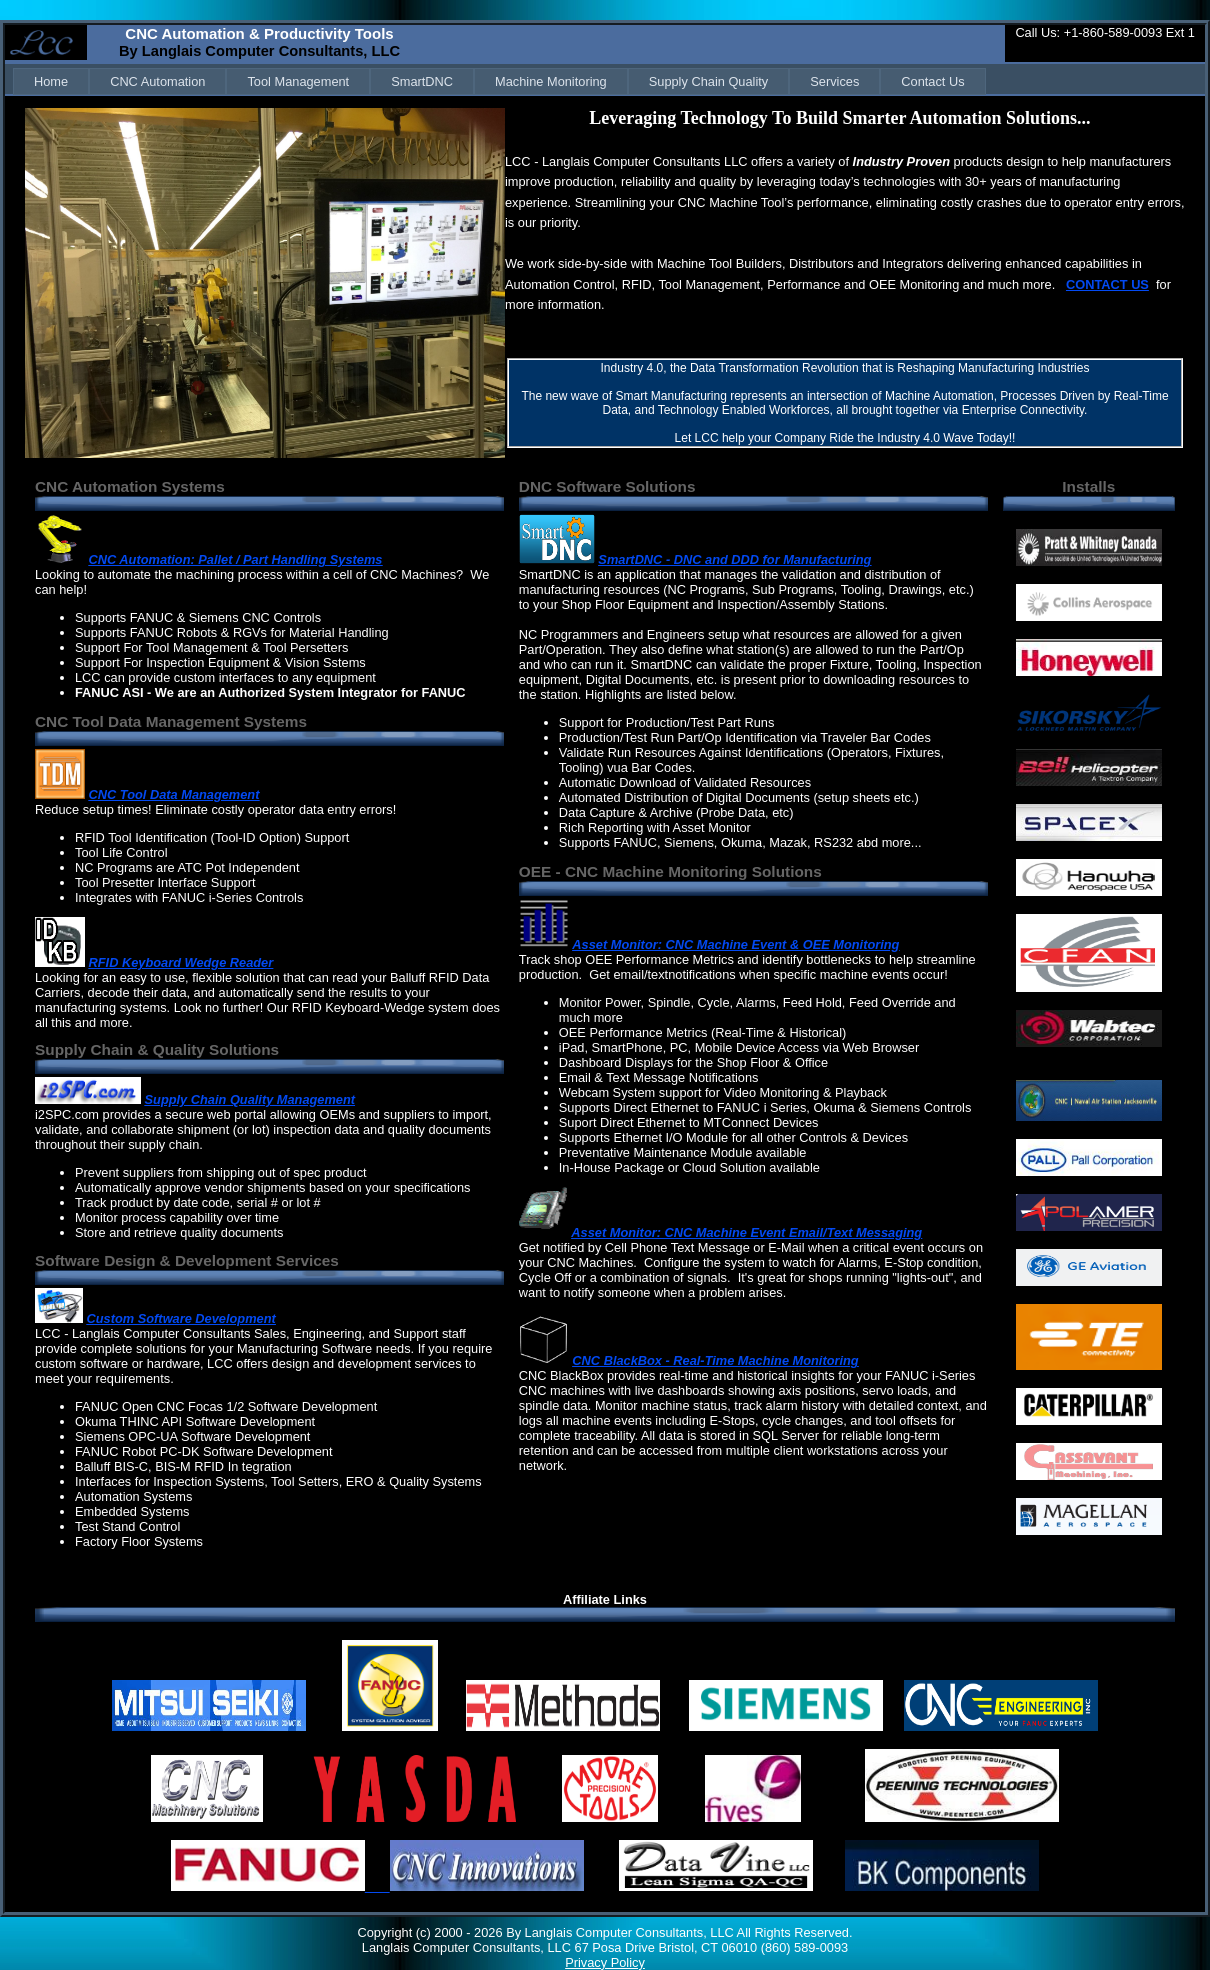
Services (834, 81)
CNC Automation (157, 81)
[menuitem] (51, 81)
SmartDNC (422, 81)
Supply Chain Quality (709, 81)
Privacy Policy (605, 1962)
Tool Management (298, 81)
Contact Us (932, 81)
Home (51, 81)
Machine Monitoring (551, 81)
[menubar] (499, 81)
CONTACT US (1107, 284)
